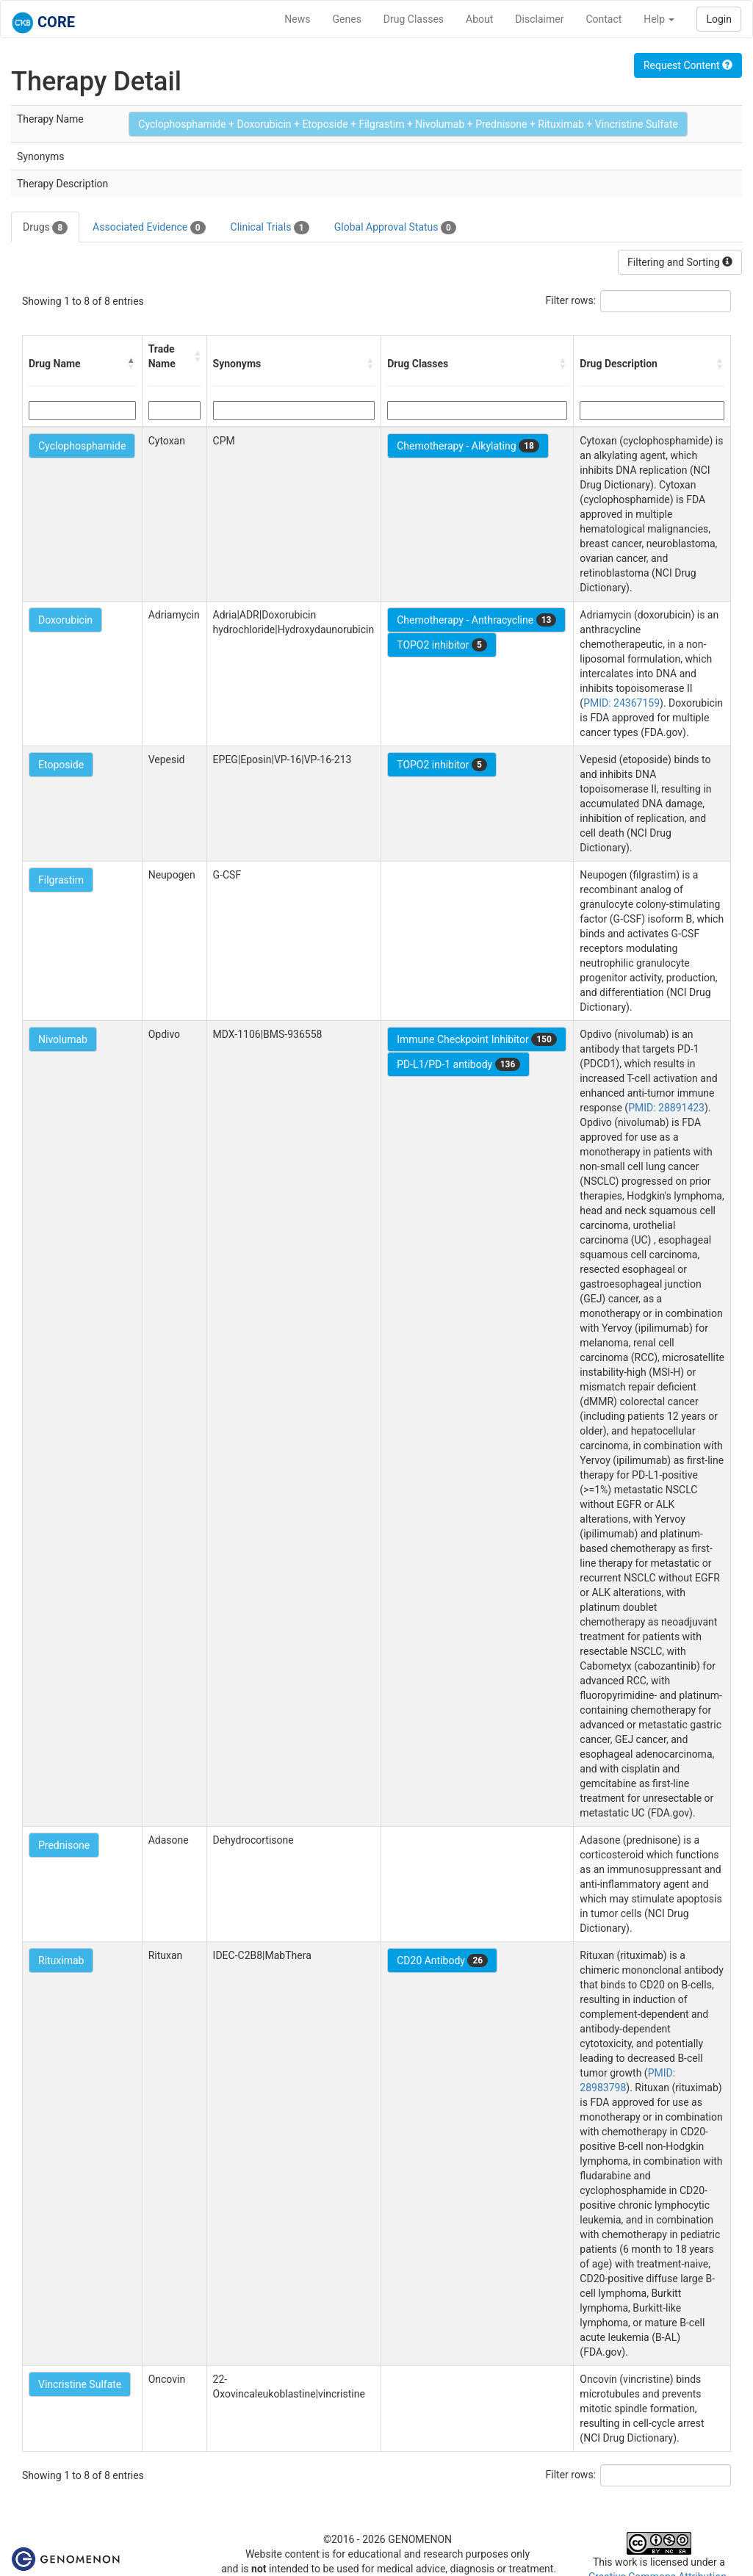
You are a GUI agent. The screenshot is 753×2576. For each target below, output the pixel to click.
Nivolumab (62, 1039)
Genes (347, 19)
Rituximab (61, 1960)
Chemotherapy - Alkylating (468, 445)
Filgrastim (61, 880)
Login (719, 19)
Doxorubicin (65, 620)
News (297, 19)
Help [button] (659, 19)
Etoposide (61, 765)
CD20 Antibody (442, 1960)
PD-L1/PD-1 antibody (458, 1064)
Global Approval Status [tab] (395, 227)
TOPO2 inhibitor (442, 645)
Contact (604, 19)
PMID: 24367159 (621, 703)
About (479, 19)
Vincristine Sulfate (79, 2384)
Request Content (688, 65)
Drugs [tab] (45, 227)
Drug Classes (413, 19)
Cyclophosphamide (82, 446)
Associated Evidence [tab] (149, 227)
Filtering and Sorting (679, 262)
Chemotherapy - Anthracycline (476, 620)
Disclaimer (539, 19)
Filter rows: (571, 300)
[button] (131, 363)
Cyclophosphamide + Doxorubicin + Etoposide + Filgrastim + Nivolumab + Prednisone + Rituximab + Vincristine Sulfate (408, 124)
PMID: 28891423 (666, 1108)
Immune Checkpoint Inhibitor (477, 1039)
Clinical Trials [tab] (270, 227)
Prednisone (64, 1845)
